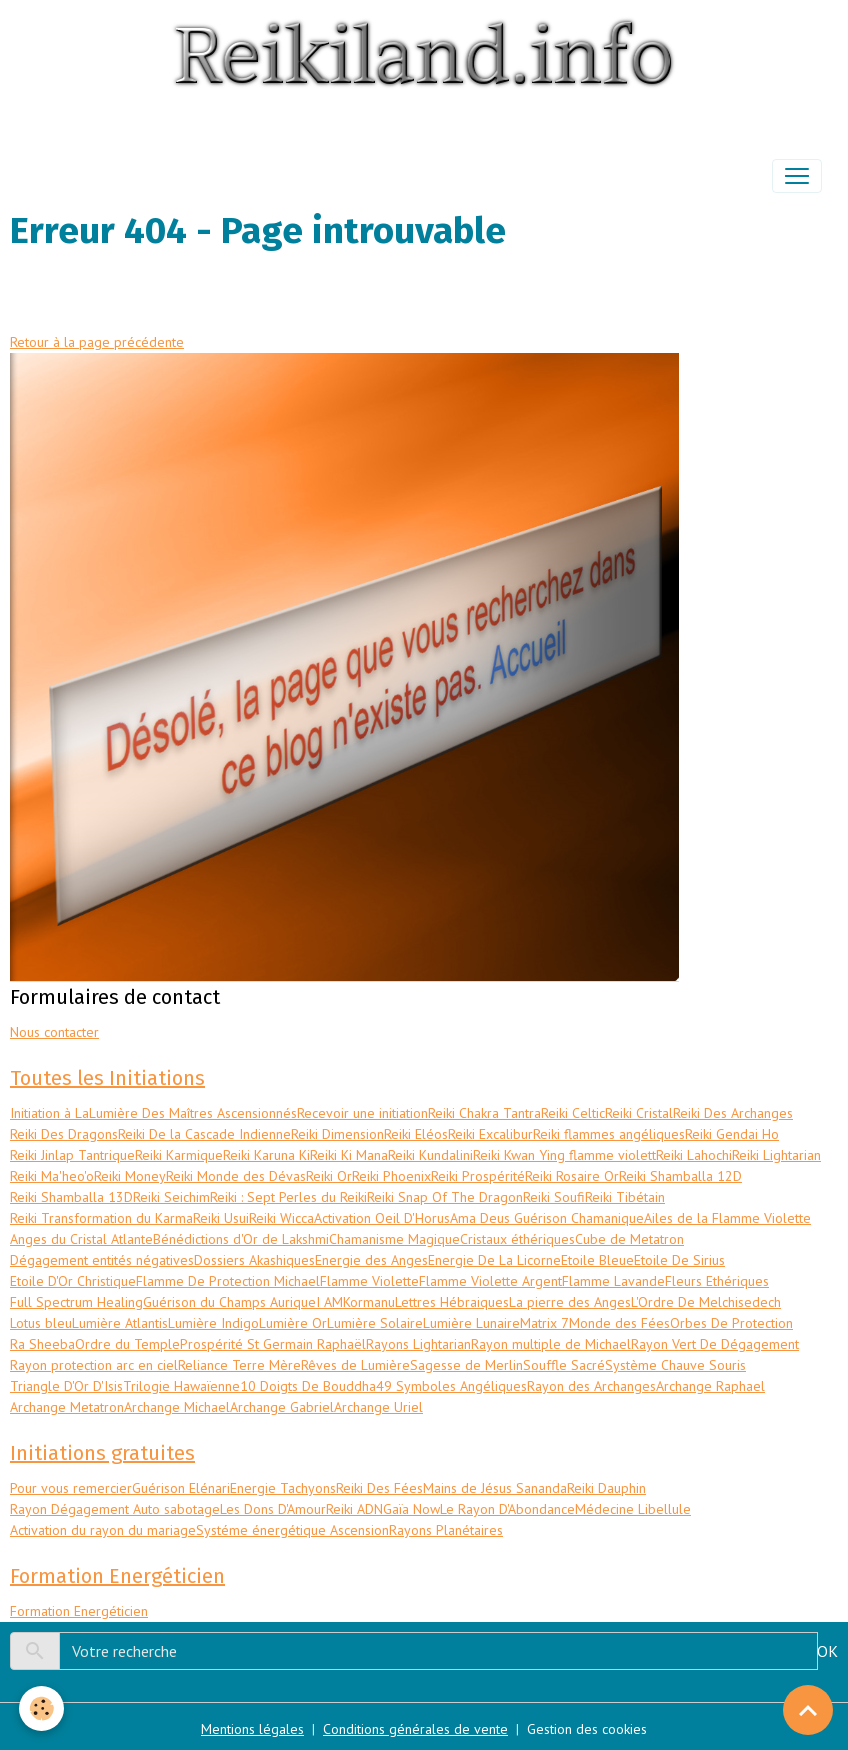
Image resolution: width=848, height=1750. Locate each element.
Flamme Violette (369, 1281)
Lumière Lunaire (471, 1323)
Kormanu (369, 1302)
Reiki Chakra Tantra (484, 1113)
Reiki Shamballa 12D (680, 1176)
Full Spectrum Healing (76, 1302)
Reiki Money (130, 1176)
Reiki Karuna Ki (266, 1155)
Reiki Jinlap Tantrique (72, 1155)
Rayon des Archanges (591, 1386)
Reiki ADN (354, 1509)
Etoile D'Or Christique (73, 1281)
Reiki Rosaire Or (572, 1176)
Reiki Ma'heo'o (52, 1176)
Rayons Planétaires (446, 1530)
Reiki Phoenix (391, 1176)
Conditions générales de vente (415, 1729)
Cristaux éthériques (517, 1239)
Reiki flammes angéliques (609, 1134)
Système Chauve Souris (675, 1365)
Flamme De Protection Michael (228, 1281)
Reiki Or (329, 1176)
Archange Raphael (710, 1386)
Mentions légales (252, 1729)
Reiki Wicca (281, 1218)
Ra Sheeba (42, 1344)
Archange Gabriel (282, 1407)
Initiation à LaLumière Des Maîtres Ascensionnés (153, 1113)
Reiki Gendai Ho (732, 1134)
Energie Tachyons (283, 1488)
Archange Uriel (378, 1407)
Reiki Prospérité (478, 1176)
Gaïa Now (411, 1509)
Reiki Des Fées (379, 1488)
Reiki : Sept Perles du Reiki (288, 1197)
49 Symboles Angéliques (451, 1386)
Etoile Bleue (597, 1260)
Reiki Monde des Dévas (236, 1176)
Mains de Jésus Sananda (495, 1488)
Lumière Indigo (213, 1323)
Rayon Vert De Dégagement (715, 1344)
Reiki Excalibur (490, 1134)
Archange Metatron (67, 1407)
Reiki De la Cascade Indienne (204, 1134)
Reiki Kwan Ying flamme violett (564, 1155)
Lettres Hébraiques (452, 1302)
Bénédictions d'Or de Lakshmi (241, 1239)
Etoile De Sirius (679, 1260)
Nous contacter (54, 1032)
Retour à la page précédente (97, 342)
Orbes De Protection (731, 1323)
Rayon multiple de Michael (551, 1344)
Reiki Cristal (639, 1113)
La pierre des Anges (570, 1302)
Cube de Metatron (629, 1239)
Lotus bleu (41, 1323)
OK (827, 1651)
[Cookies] (42, 1708)
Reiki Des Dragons (64, 1134)
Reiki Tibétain (625, 1197)
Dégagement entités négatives (102, 1260)
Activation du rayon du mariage (103, 1530)
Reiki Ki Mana (349, 1155)
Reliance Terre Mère (239, 1365)
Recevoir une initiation (362, 1113)
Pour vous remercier (71, 1488)
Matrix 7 (544, 1323)
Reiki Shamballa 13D (71, 1197)
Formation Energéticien (79, 1611)
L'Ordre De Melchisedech (706, 1302)
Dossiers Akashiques (254, 1260)
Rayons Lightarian (418, 1344)
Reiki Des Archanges (733, 1113)
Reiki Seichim (171, 1197)
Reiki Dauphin (606, 1488)
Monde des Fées (619, 1323)
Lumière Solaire (375, 1323)
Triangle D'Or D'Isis (66, 1386)
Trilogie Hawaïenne (181, 1386)
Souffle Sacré (564, 1365)
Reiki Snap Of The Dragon (445, 1197)
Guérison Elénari (181, 1488)
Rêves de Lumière (355, 1365)
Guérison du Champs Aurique (229, 1302)
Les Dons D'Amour (273, 1509)
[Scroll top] (808, 1710)
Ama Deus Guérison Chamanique (547, 1218)
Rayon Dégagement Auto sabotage (115, 1509)
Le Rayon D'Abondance (507, 1509)
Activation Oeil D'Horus (382, 1218)
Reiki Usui (221, 1218)
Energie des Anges (371, 1260)
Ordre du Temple (127, 1344)
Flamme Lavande (613, 1281)
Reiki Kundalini (430, 1155)
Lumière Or (293, 1323)
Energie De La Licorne (494, 1260)
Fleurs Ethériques (717, 1281)
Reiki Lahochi (694, 1155)
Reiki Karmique (179, 1155)
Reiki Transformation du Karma (101, 1218)
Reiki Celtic (573, 1113)
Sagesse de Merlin (466, 1365)
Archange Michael (177, 1407)
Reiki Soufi (554, 1197)
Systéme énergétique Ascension (292, 1530)
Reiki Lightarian (776, 1155)
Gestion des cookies (587, 1729)
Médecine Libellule (633, 1509)
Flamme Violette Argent (490, 1281)
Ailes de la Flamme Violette (727, 1218)
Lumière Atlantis (120, 1323)
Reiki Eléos (416, 1134)
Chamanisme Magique (394, 1239)
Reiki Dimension (337, 1134)
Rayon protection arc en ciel (94, 1365)
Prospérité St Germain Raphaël (273, 1344)
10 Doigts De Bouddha (308, 1386)
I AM (329, 1302)
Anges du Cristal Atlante (81, 1239)
